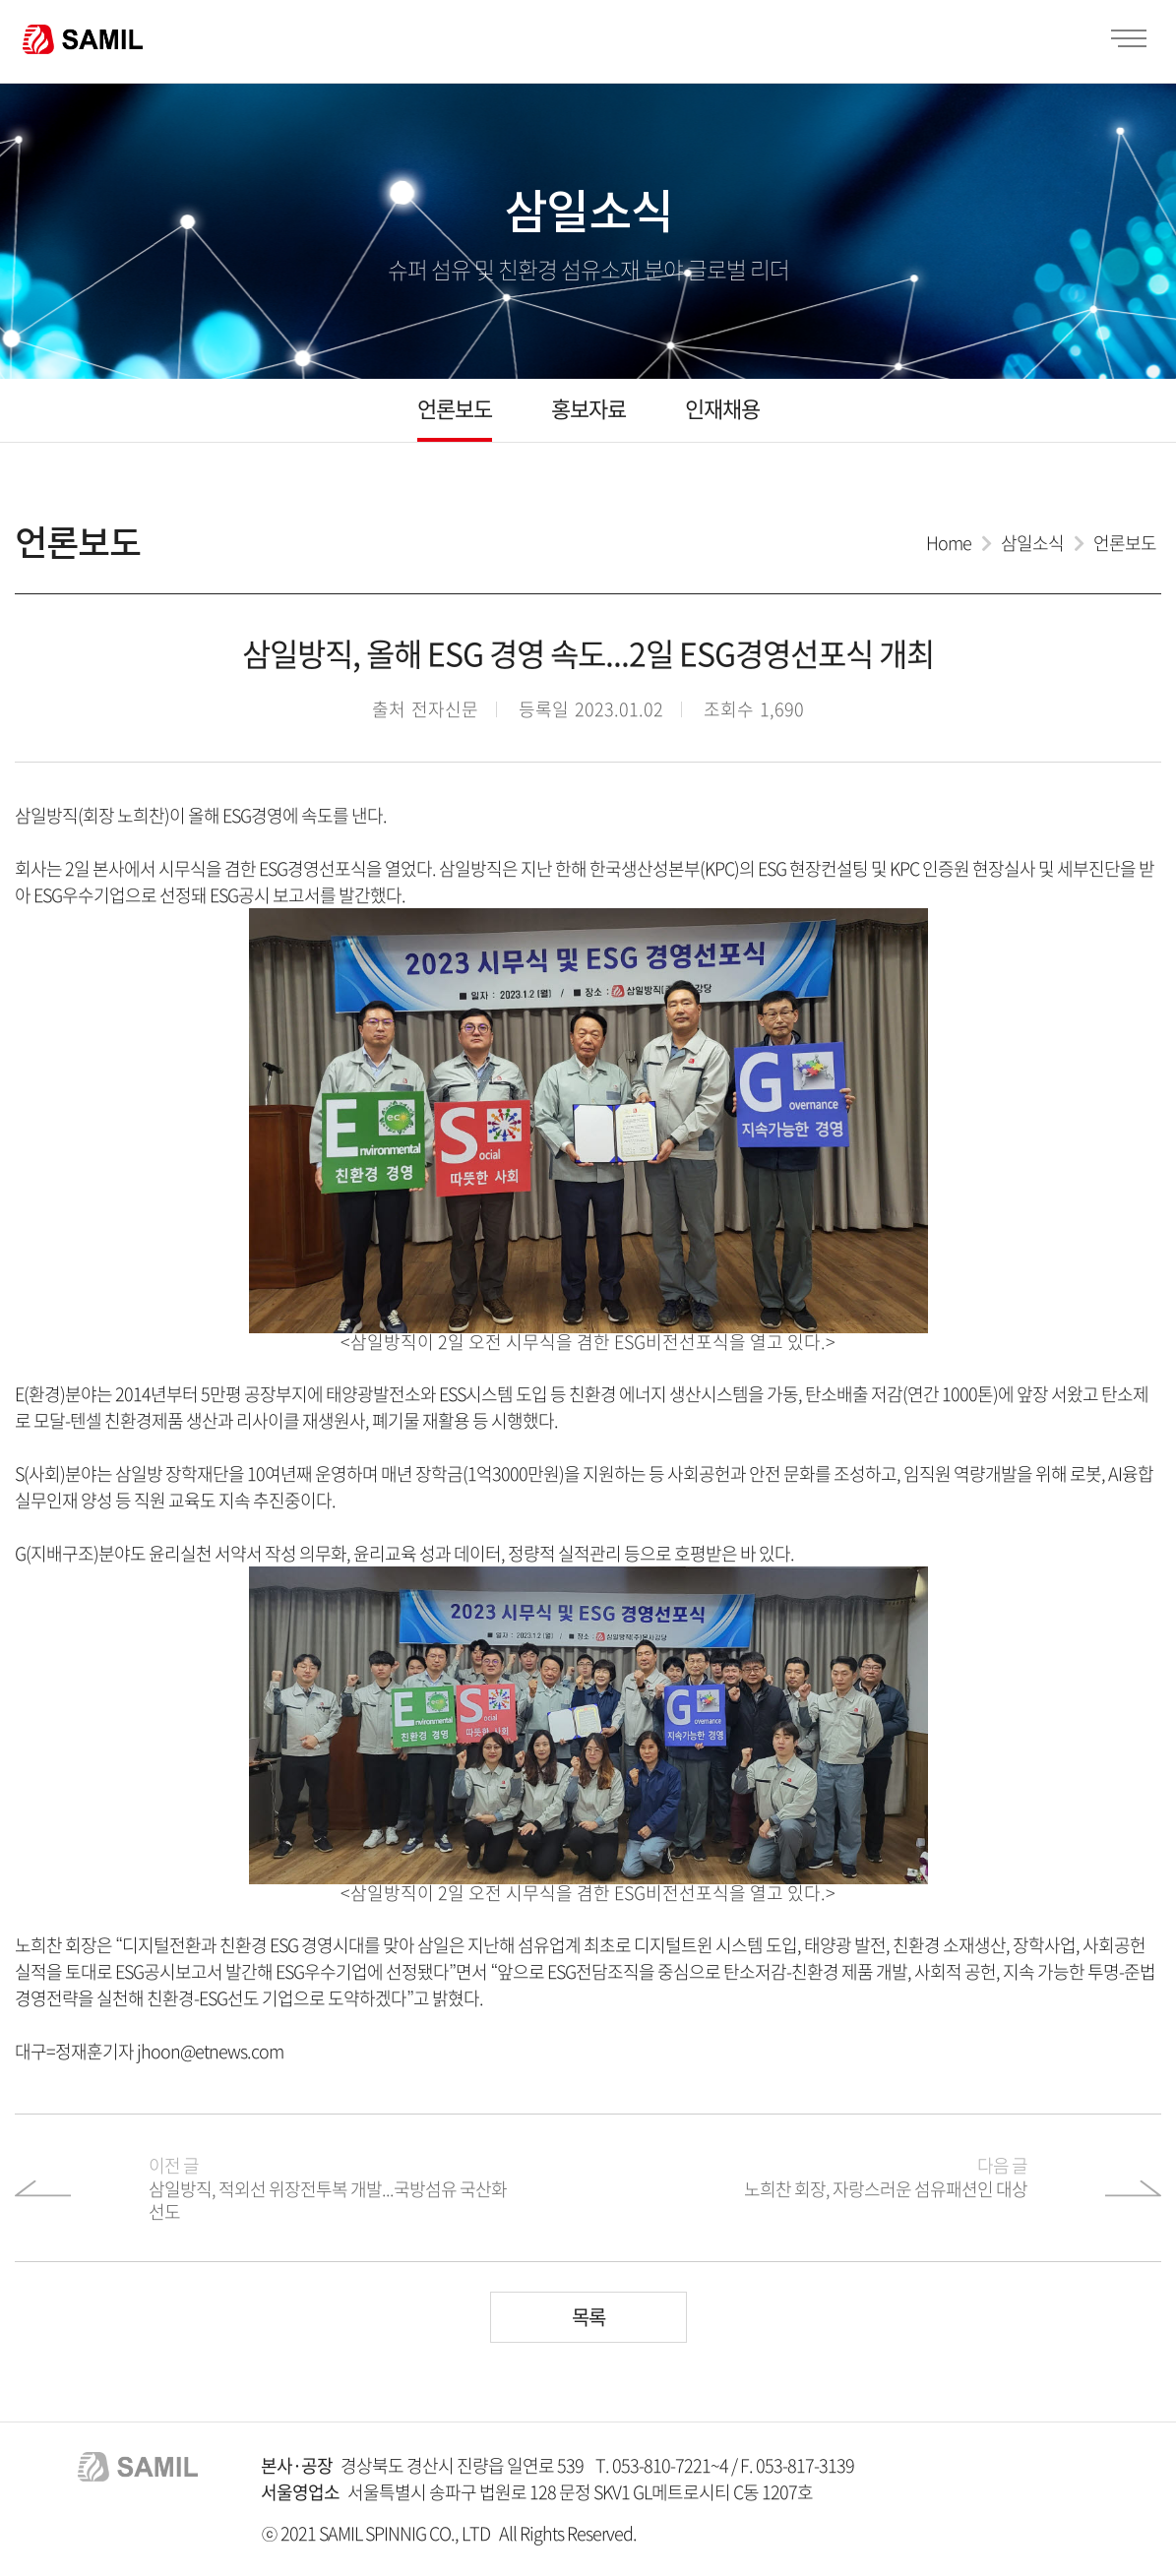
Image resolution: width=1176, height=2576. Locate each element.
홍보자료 (588, 408)
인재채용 (722, 408)
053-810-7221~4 (670, 2465)
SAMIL (83, 39)
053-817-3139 (805, 2465)
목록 (588, 2316)
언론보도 (454, 408)
